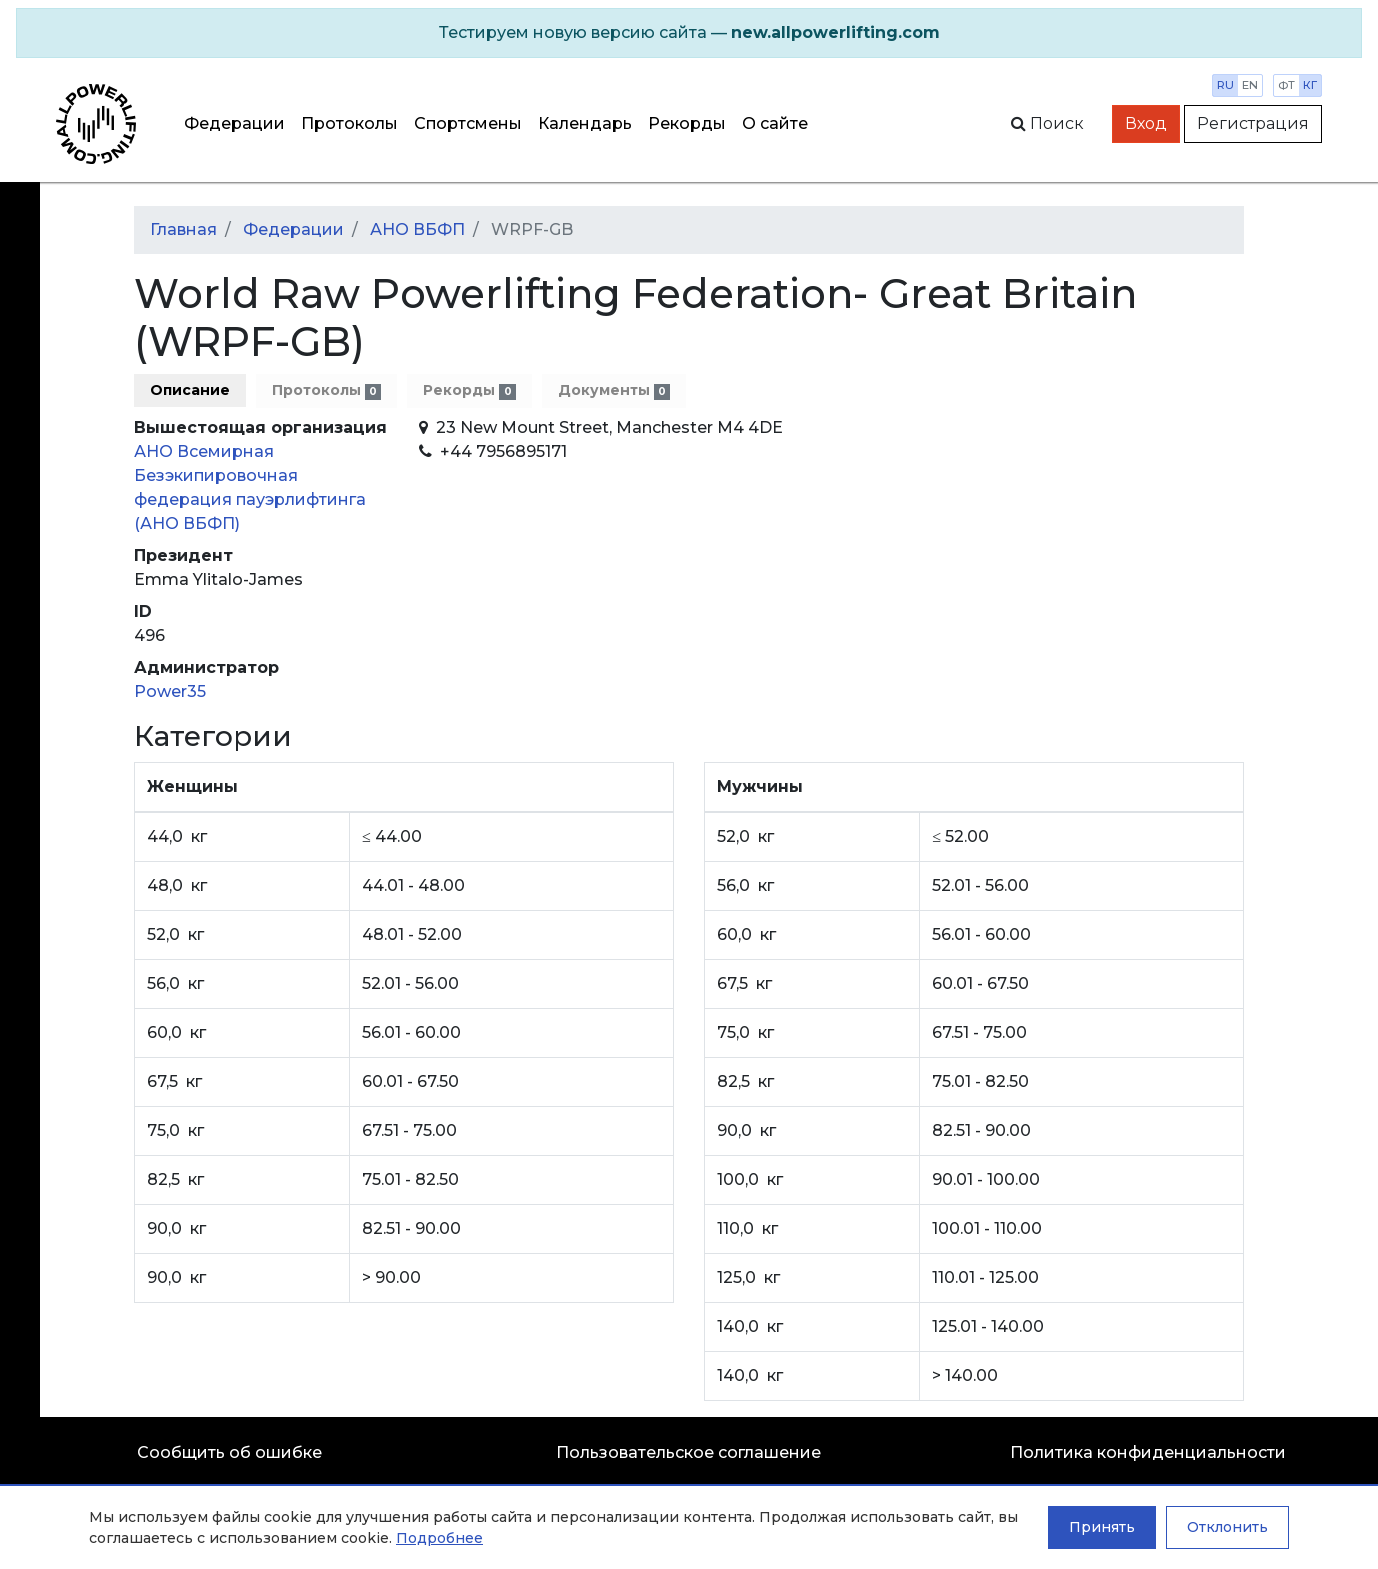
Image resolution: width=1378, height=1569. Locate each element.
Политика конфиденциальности (1148, 1452)
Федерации (234, 123)
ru (1225, 85)
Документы (614, 390)
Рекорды (687, 123)
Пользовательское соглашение (688, 1452)
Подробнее (439, 1538)
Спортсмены (468, 123)
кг (1310, 85)
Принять (1102, 1527)
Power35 (170, 691)
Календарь (585, 123)
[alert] (689, 33)
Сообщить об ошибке (229, 1452)
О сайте (775, 123)
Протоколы (349, 123)
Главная (183, 229)
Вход (1146, 123)
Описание (190, 390)
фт (1286, 85)
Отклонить (1227, 1527)
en (1250, 85)
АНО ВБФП (417, 229)
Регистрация (1253, 123)
